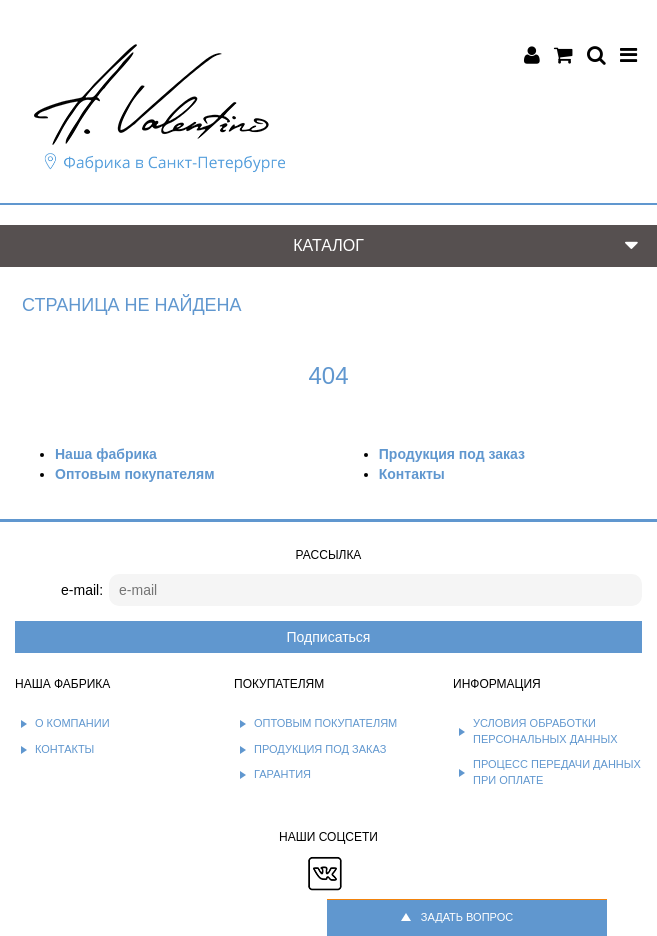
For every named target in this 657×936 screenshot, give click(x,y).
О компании (72, 723)
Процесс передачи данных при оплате (557, 772)
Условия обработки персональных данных (545, 731)
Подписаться (329, 637)
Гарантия (282, 774)
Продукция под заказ (452, 454)
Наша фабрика (106, 454)
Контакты (412, 474)
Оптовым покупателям (134, 474)
